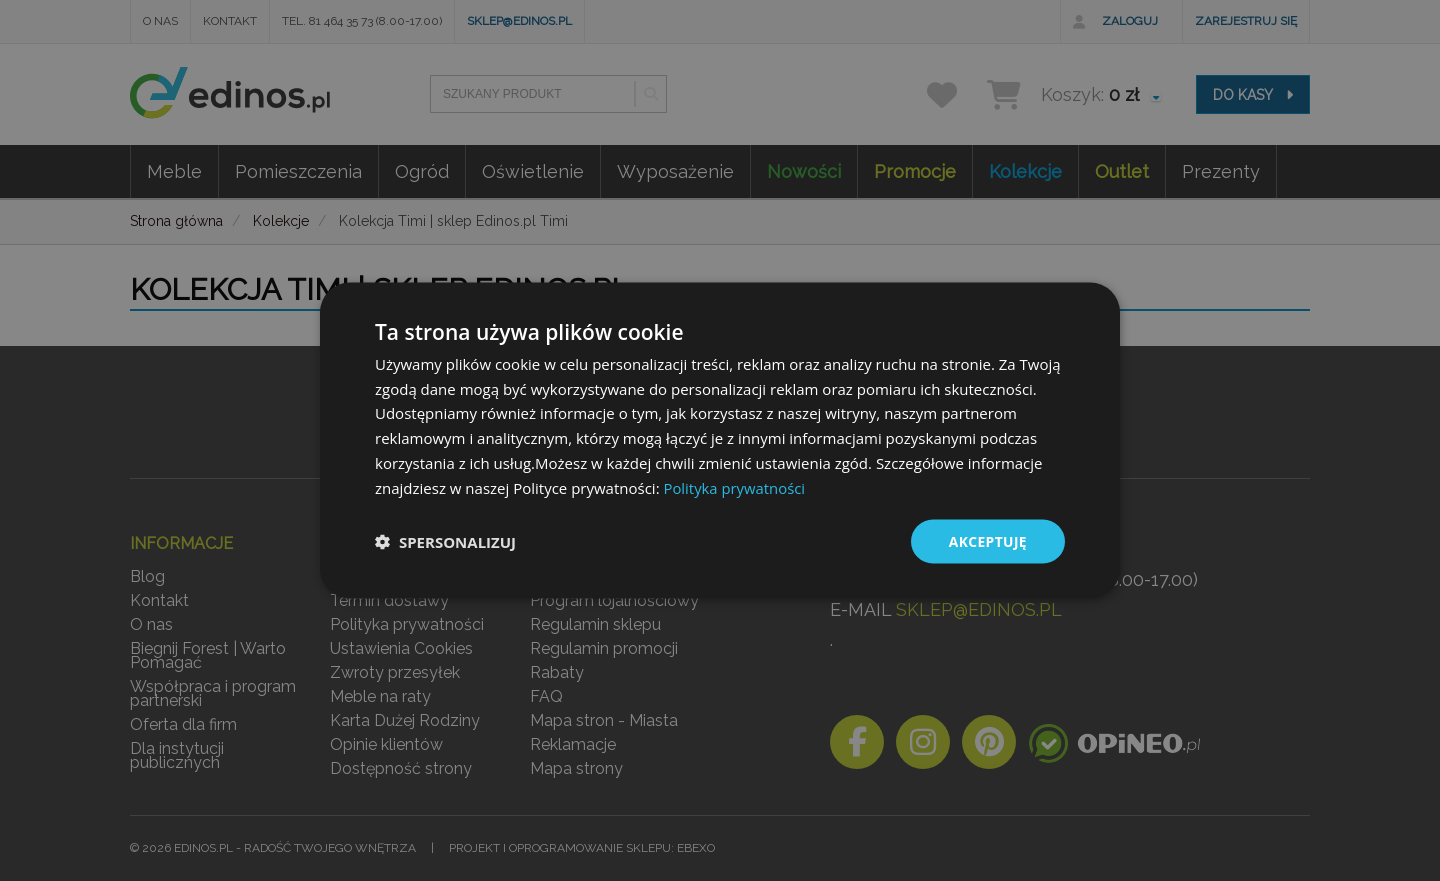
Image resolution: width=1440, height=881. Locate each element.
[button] (445, 542)
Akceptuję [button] (987, 541)
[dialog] (720, 441)
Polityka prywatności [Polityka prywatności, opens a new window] (734, 487)
